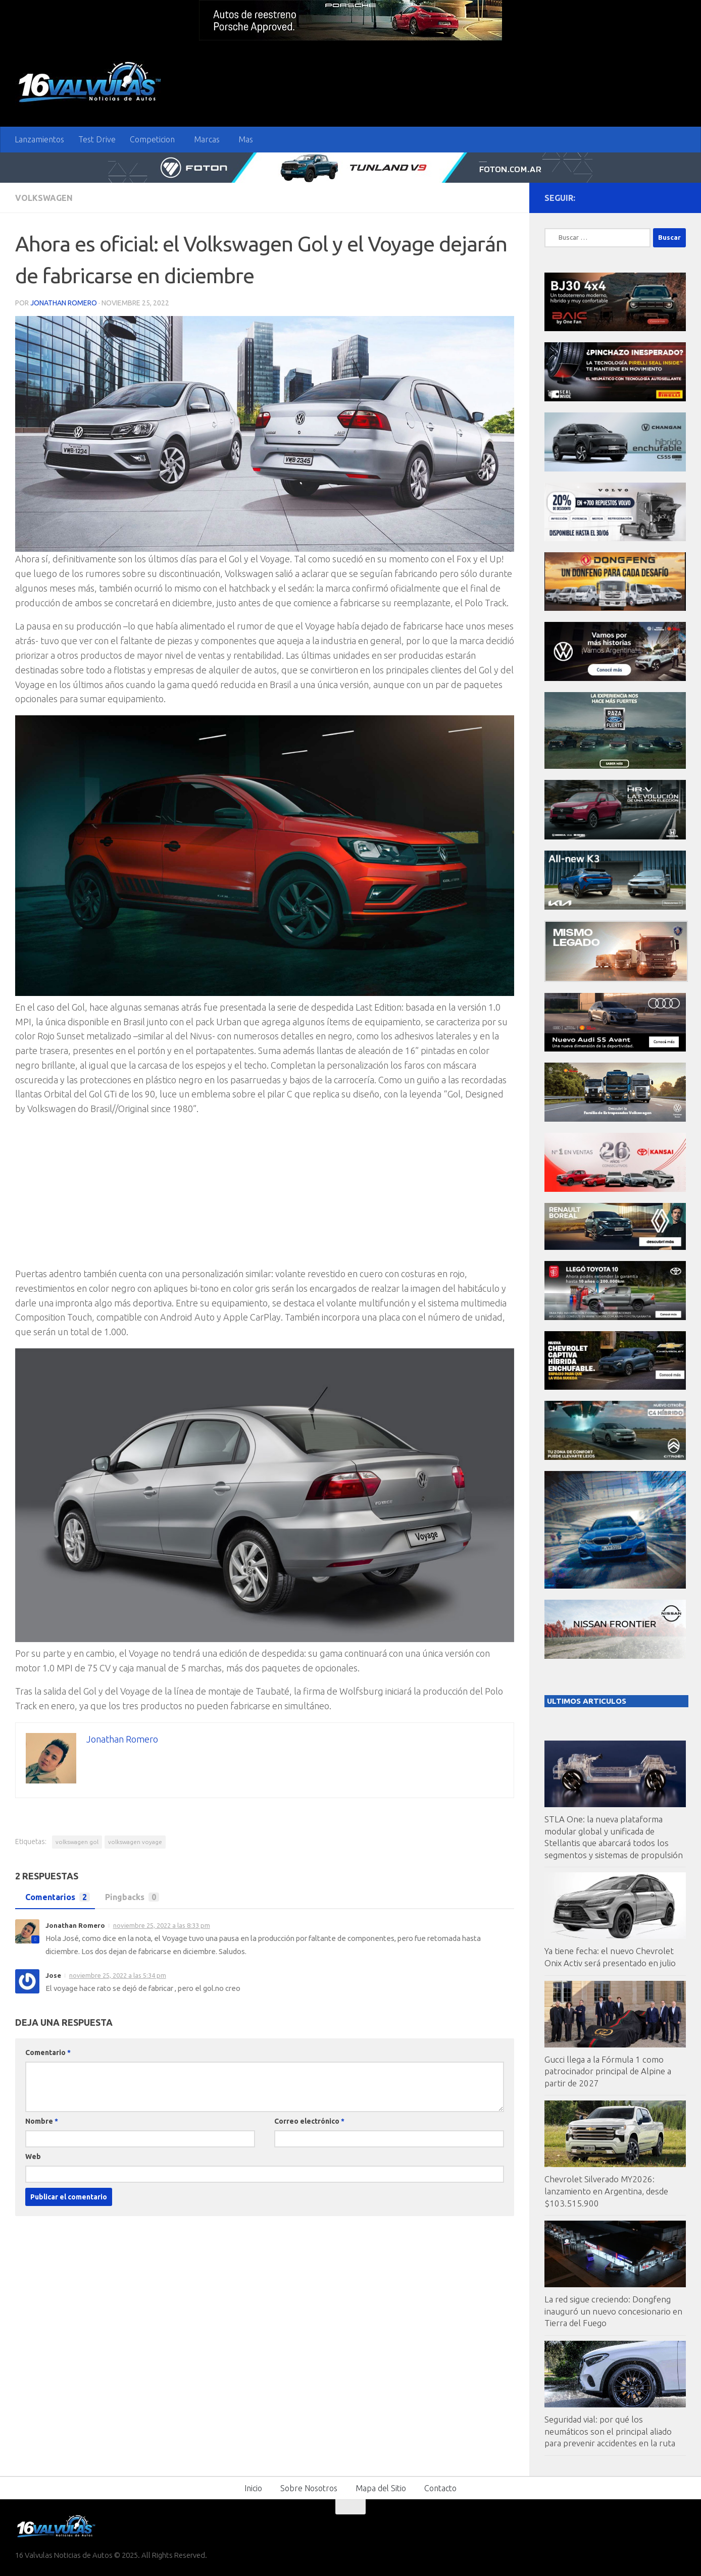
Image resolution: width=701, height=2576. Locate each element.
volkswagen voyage (135, 1841)
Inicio (253, 2488)
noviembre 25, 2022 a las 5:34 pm (117, 1975)
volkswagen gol (77, 1841)
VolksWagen (44, 197)
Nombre (41, 2121)
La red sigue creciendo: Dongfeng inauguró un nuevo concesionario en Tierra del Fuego (613, 2311)
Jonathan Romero (63, 303)
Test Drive (97, 139)
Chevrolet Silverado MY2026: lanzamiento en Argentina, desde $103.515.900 (606, 2190)
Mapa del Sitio (381, 2488)
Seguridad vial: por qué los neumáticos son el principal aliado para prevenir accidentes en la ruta (609, 2431)
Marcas (207, 139)
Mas (245, 139)
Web (33, 2156)
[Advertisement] (264, 1196)
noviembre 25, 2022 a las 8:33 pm (161, 1925)
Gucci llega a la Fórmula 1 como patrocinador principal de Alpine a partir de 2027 (607, 2071)
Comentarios (55, 1897)
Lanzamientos (39, 139)
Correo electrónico (309, 2121)
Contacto (440, 2488)
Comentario (48, 2052)
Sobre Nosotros (308, 2488)
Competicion (152, 139)
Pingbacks (129, 1897)
